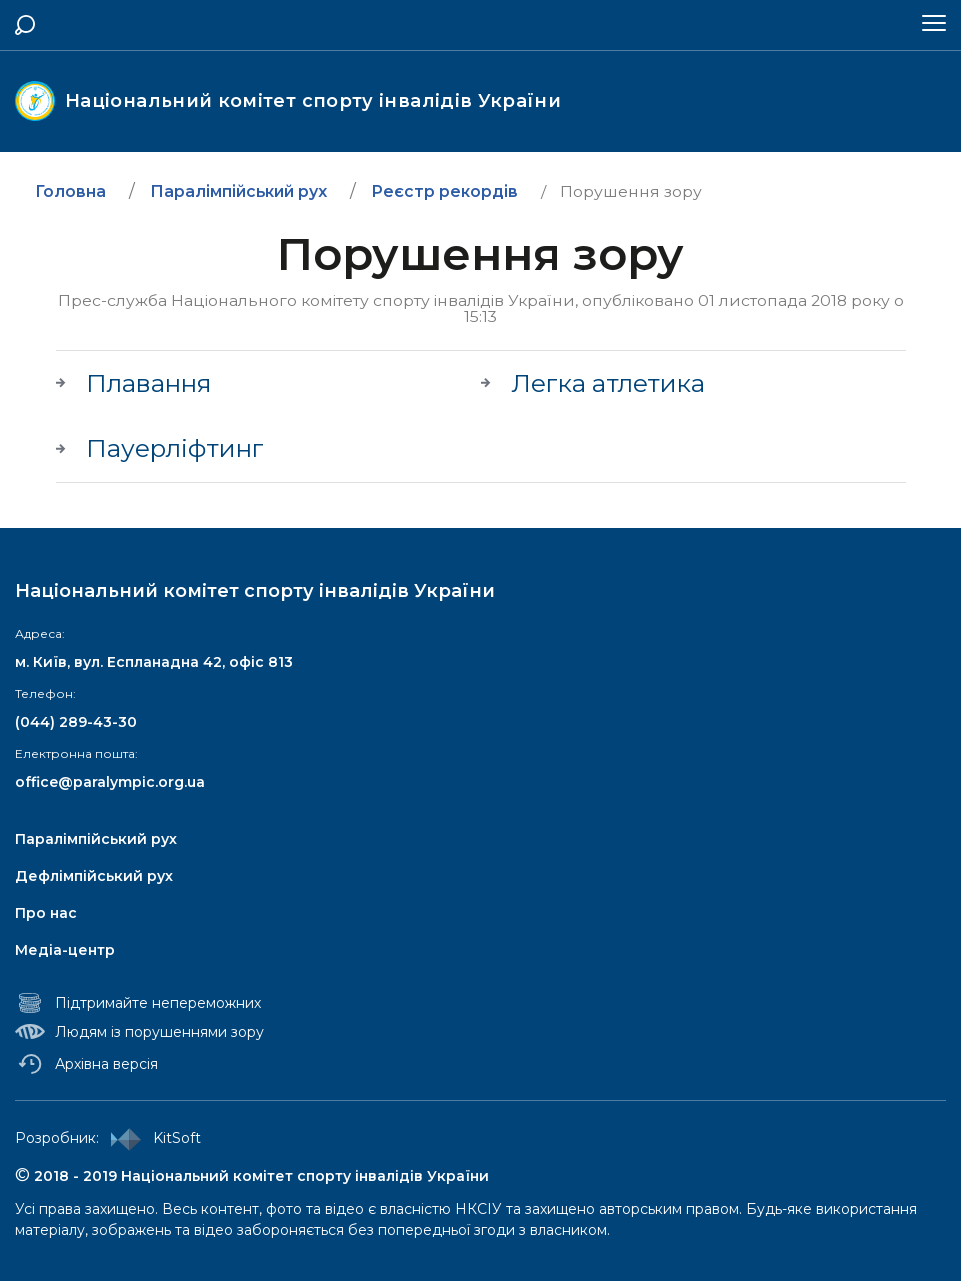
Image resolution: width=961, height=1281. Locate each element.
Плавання (149, 384)
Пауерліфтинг (175, 449)
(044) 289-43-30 (76, 722)
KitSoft (152, 1138)
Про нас (46, 913)
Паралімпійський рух (96, 839)
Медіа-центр (65, 950)
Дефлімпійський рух (94, 876)
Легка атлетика (608, 384)
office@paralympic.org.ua (110, 782)
